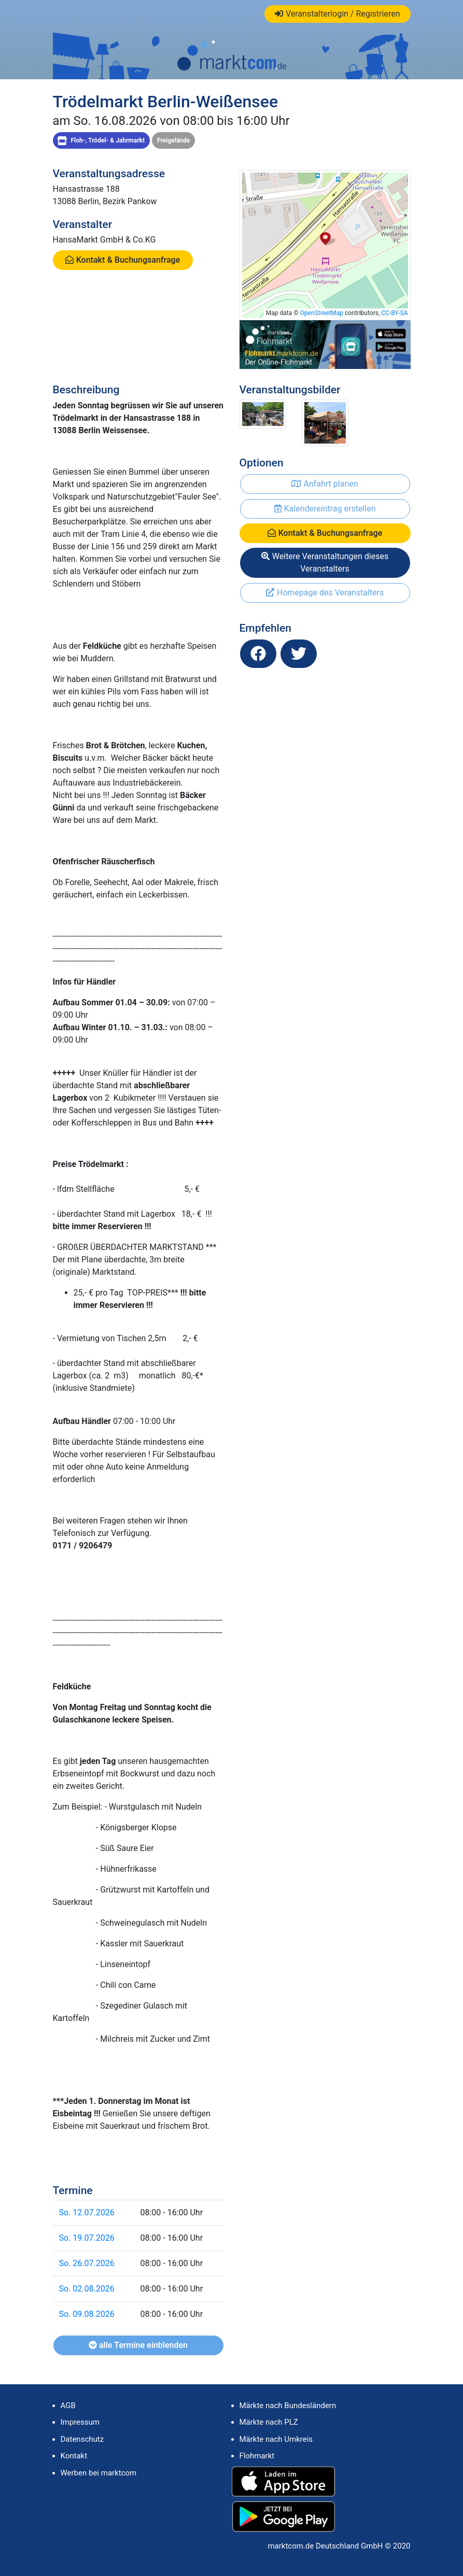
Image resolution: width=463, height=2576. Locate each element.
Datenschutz (82, 2439)
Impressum (80, 2422)
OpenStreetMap (321, 313)
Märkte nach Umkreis (276, 2439)
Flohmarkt (257, 2455)
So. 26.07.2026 (87, 2263)
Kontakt (74, 2455)
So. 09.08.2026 (87, 2314)
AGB (68, 2405)
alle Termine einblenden (138, 2345)
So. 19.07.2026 (87, 2238)
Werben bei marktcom (99, 2473)
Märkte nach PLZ (269, 2422)
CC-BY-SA (394, 313)
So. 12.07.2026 (87, 2212)
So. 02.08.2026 (87, 2289)
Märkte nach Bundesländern (288, 2405)
